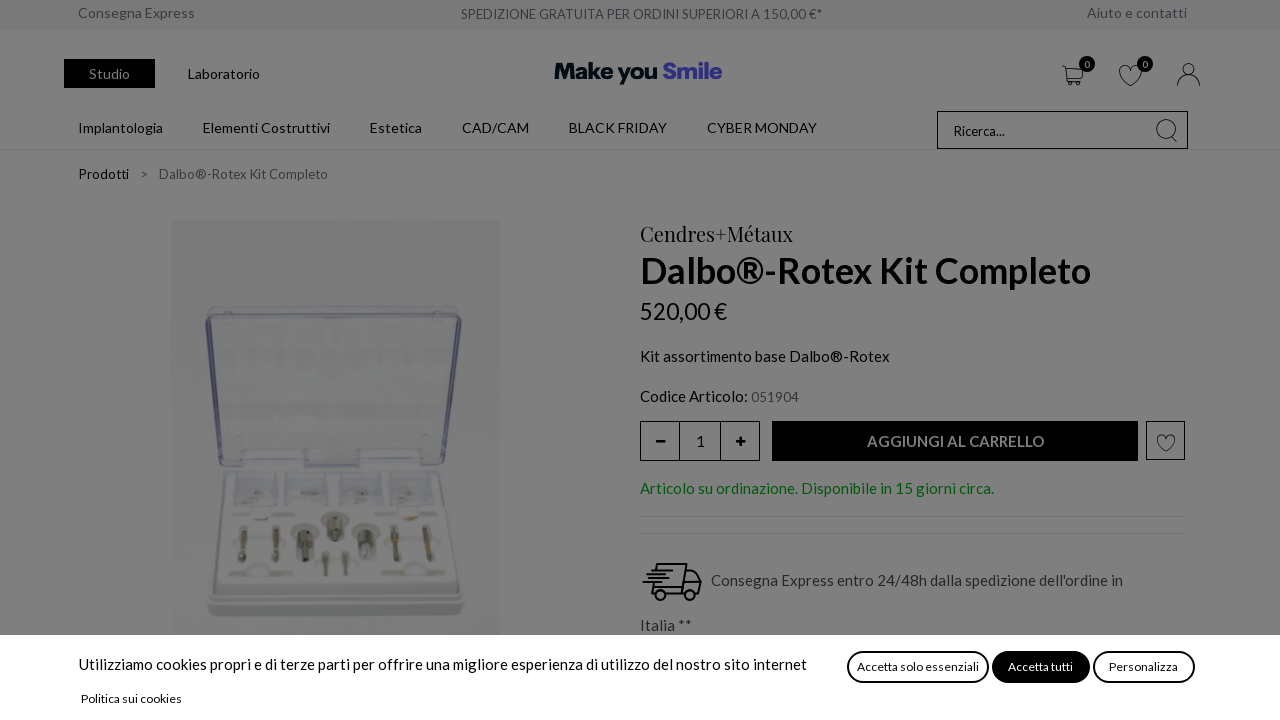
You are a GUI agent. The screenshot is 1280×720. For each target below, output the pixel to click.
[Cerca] (1167, 130)
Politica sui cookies (131, 698)
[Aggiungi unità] (740, 441)
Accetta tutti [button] (1040, 666)
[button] (955, 441)
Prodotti (104, 174)
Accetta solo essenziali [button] (918, 666)
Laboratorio (224, 73)
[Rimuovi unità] (660, 441)
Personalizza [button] (1143, 666)
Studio (109, 73)
